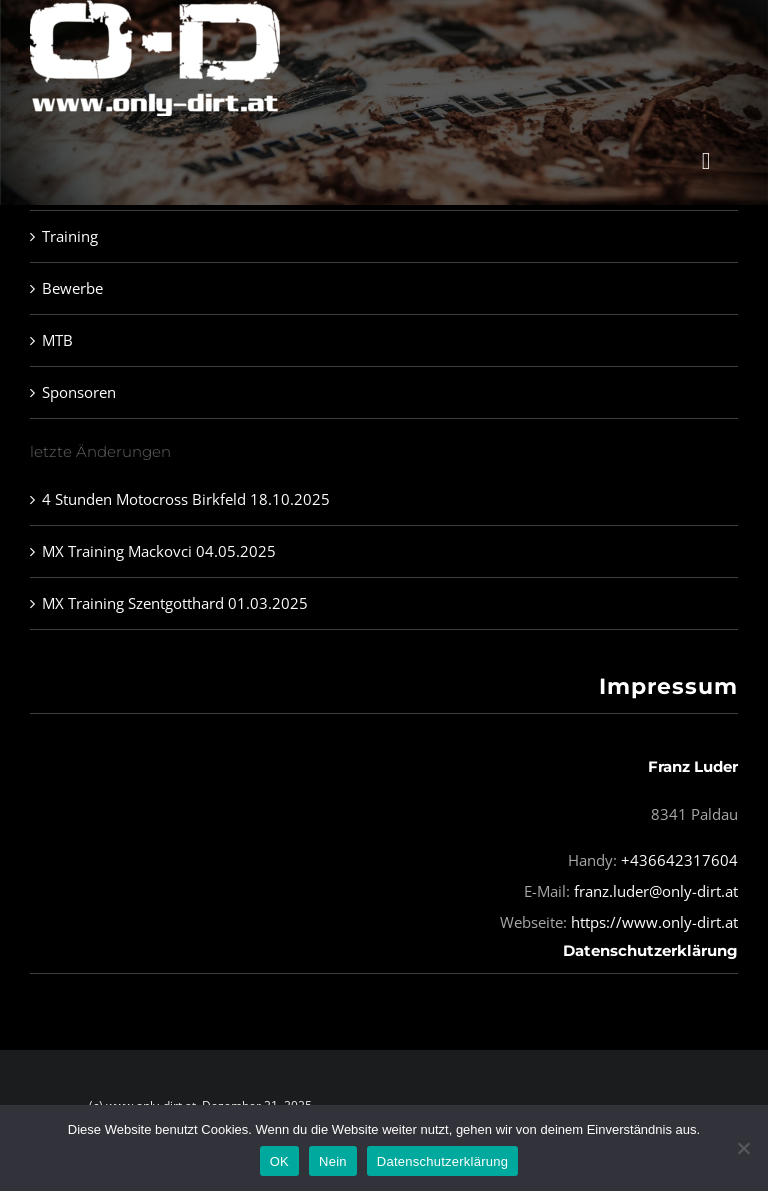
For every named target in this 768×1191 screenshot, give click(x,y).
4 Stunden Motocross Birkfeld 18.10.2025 (186, 499)
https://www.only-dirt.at (654, 922)
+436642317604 (679, 860)
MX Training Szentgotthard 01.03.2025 (175, 603)
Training (70, 236)
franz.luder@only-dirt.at (656, 891)
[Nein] (743, 1148)
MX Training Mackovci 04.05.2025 (159, 551)
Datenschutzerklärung (650, 950)
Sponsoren (79, 392)
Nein (333, 1161)
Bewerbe (72, 288)
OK (279, 1161)
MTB (57, 340)
